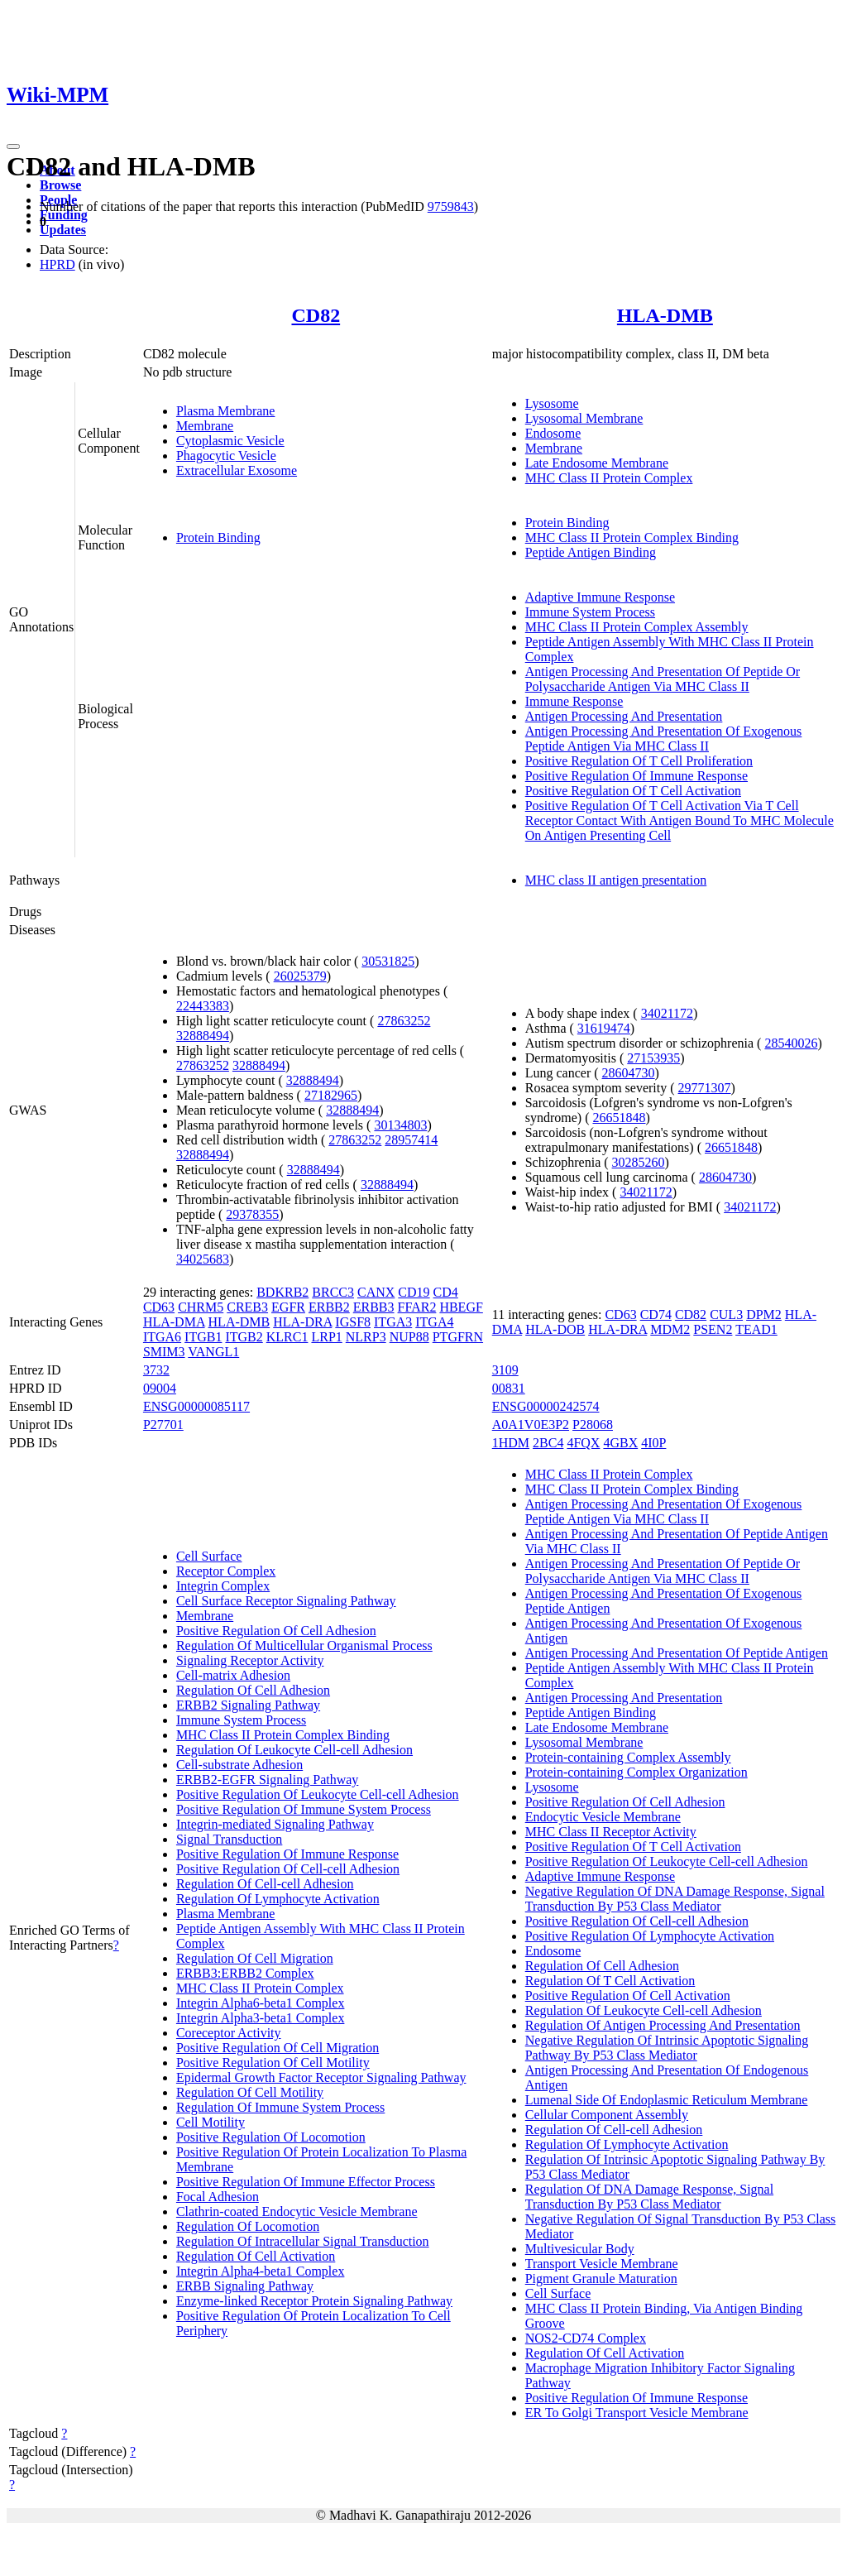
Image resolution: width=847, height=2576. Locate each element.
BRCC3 (333, 1292)
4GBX (620, 1443)
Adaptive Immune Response (600, 597)
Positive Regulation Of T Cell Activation (633, 791)
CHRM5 (200, 1307)
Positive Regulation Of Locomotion (271, 2137)
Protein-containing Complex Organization (636, 1772)
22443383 (202, 1006)
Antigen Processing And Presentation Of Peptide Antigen (676, 1653)
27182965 (330, 1095)
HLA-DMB (665, 315)
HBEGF (460, 1307)
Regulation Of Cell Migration (254, 1958)
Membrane (204, 426)
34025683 (202, 1259)
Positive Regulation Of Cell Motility (273, 2063)
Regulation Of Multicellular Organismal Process (304, 1645)
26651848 (618, 1118)
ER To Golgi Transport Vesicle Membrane (637, 2413)
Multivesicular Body (579, 2249)
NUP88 (409, 1337)
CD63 (159, 1307)
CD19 (413, 1292)
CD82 (315, 315)
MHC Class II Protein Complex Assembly (637, 627)
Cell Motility (210, 2122)
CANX (376, 1292)
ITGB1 (203, 1337)
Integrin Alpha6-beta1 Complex (260, 2003)
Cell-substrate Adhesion (239, 1765)
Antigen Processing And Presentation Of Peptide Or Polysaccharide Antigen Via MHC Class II (662, 678)
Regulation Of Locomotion (247, 2226)
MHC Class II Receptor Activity (610, 1832)
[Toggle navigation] (13, 146)
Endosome (553, 433)
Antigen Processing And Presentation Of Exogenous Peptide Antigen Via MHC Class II (663, 738)
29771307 (704, 1088)
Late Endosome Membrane (596, 463)
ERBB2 (329, 1307)
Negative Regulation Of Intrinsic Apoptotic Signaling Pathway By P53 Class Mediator (667, 2047)
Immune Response (574, 701)
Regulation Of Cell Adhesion (253, 1690)
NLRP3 (366, 1337)
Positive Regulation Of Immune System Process (303, 1809)
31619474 (603, 1028)
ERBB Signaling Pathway (244, 2286)
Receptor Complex (225, 1571)
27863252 (403, 1021)
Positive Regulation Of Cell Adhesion (276, 1631)
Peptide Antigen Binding (590, 552)
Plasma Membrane (225, 411)
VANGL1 (213, 1352)
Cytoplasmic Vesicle (230, 441)
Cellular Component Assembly (606, 2115)
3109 (505, 1370)
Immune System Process (590, 612)
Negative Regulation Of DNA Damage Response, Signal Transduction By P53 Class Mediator (675, 1898)
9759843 (451, 206)
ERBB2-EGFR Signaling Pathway (267, 1779)
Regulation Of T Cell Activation (610, 1981)
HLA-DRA (302, 1322)
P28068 (592, 1425)
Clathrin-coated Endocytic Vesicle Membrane (297, 2211)
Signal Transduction (229, 1839)
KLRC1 (287, 1337)
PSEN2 (712, 1329)
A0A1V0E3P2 (530, 1425)
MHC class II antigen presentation (616, 880)
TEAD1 (756, 1329)
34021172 (667, 1013)
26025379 (300, 976)
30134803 (400, 1125)
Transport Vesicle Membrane (601, 2264)
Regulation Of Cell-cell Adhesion (265, 1884)
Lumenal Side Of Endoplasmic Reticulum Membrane (666, 2100)
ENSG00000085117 (196, 1406)
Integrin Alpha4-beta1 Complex (260, 2271)
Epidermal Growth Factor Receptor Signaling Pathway (321, 2077)
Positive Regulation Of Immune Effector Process (305, 2182)
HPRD (57, 264)
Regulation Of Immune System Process (280, 2107)
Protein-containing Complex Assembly (628, 1757)
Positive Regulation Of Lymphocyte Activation (649, 1936)
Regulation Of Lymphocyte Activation (278, 1899)
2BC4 (548, 1443)
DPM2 (764, 1314)
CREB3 (247, 1307)
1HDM (510, 1443)
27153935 (653, 1058)
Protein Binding (218, 537)
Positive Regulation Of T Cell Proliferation (639, 761)
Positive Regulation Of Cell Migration (277, 2048)
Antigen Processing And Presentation (624, 716)
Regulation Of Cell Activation (255, 2256)
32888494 (202, 1036)
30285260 (638, 1162)
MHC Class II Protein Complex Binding (632, 537)
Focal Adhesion (217, 2197)
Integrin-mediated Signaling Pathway (275, 1824)
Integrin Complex (223, 1586)
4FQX (583, 1443)
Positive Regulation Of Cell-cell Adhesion (288, 1869)
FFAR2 (417, 1307)
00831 (508, 1388)
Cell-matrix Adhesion (233, 1675)
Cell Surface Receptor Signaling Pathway (286, 1601)
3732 (156, 1370)
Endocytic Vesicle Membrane (603, 1817)
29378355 (252, 1214)
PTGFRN (458, 1337)
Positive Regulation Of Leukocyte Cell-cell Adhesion (317, 1794)
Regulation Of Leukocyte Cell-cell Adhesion (294, 1750)
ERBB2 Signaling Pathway (248, 1705)
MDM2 (670, 1329)
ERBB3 (374, 1307)
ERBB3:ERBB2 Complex (245, 1973)
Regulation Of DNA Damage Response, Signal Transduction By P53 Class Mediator (649, 2196)
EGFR (288, 1307)
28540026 (790, 1043)
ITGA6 (162, 1337)
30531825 (387, 961)
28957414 (411, 1140)
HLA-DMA (174, 1322)
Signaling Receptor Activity (250, 1660)
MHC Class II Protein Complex (609, 478)
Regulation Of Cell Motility (249, 2092)
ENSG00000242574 (546, 1406)
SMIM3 (164, 1352)
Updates (63, 230)
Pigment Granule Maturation (601, 2278)
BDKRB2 (282, 1292)
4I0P (653, 1443)
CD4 (445, 1292)
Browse (60, 185)
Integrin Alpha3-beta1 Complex (260, 2018)
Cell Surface (209, 1556)
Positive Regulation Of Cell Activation (627, 1995)
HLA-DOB (555, 1329)
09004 (159, 1388)
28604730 (628, 1073)
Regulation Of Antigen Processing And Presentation (663, 2025)
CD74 (656, 1314)
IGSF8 (353, 1322)
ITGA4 (434, 1322)
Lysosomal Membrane (584, 418)
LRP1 (326, 1337)
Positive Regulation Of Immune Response (636, 776)
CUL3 (726, 1314)
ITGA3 (393, 1322)
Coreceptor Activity (228, 2033)
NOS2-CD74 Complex (585, 2338)
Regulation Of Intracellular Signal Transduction (302, 2241)
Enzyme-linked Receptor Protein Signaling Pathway (314, 2301)
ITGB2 (243, 1337)
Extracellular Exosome (236, 470)
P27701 (163, 1425)
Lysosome (552, 403)
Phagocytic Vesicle (226, 456)
